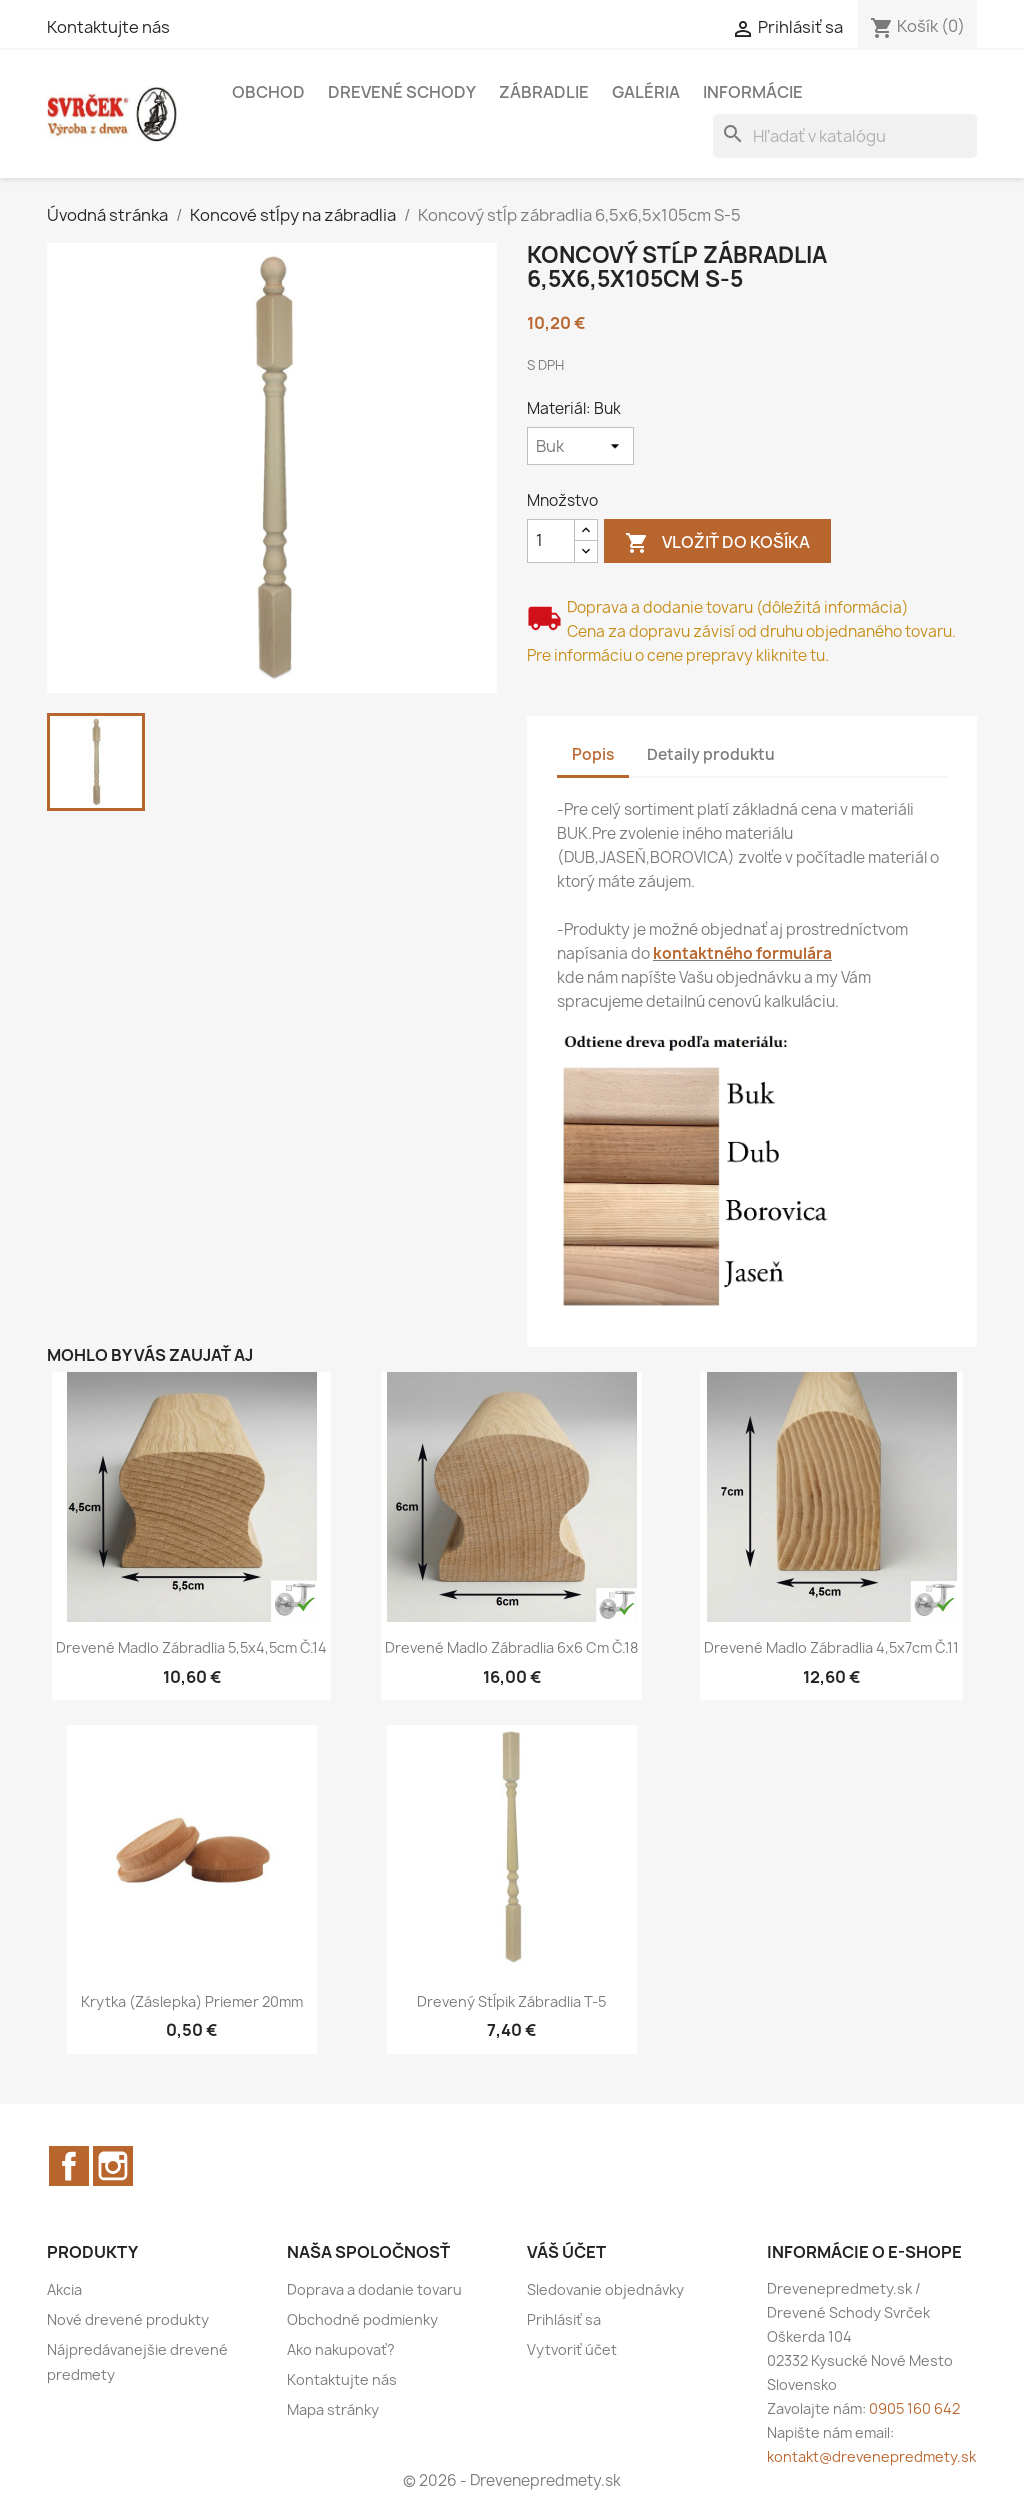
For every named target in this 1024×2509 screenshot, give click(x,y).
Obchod (268, 92)
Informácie (753, 92)
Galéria (646, 92)
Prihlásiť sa (564, 2319)
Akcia (64, 2289)
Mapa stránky (333, 2409)
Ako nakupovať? (341, 2349)
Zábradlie (544, 92)
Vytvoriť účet (572, 2349)
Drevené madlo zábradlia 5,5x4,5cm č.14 (191, 1647)
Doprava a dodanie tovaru (374, 2289)
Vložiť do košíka (717, 543)
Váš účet (566, 2252)
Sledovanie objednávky (605, 2289)
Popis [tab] (593, 754)
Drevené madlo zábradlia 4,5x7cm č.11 (831, 1647)
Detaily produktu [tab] (711, 754)
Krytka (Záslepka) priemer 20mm (192, 2001)
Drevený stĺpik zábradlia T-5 (511, 2001)
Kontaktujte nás (108, 27)
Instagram (113, 2166)
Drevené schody (402, 92)
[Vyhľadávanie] (845, 136)
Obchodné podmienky (362, 2319)
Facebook (69, 2166)
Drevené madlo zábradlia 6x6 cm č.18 (511, 1647)
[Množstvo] (551, 541)
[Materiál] (580, 446)
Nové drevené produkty (128, 2319)
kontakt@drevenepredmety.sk (871, 2456)
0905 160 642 (914, 2408)
